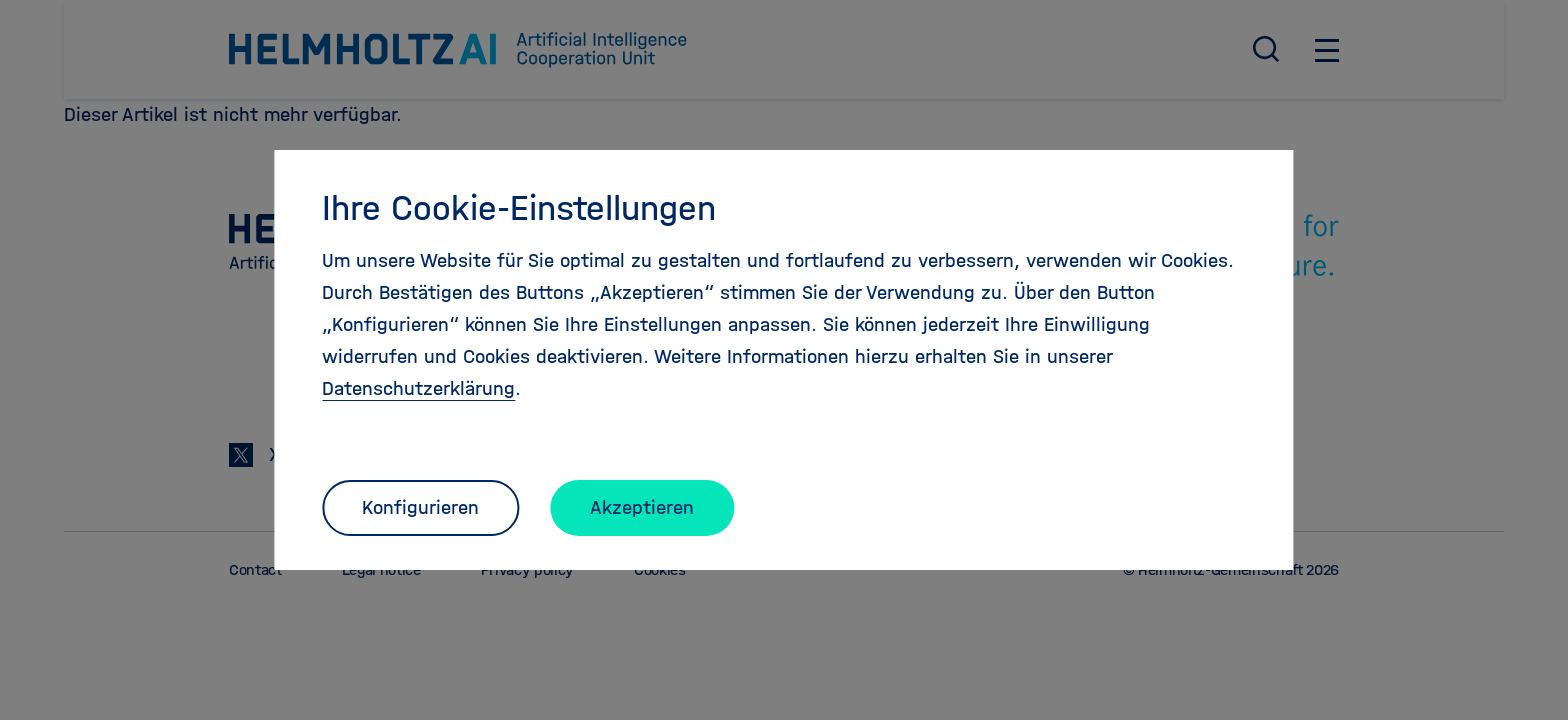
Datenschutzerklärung (418, 388)
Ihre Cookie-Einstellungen (519, 208)
